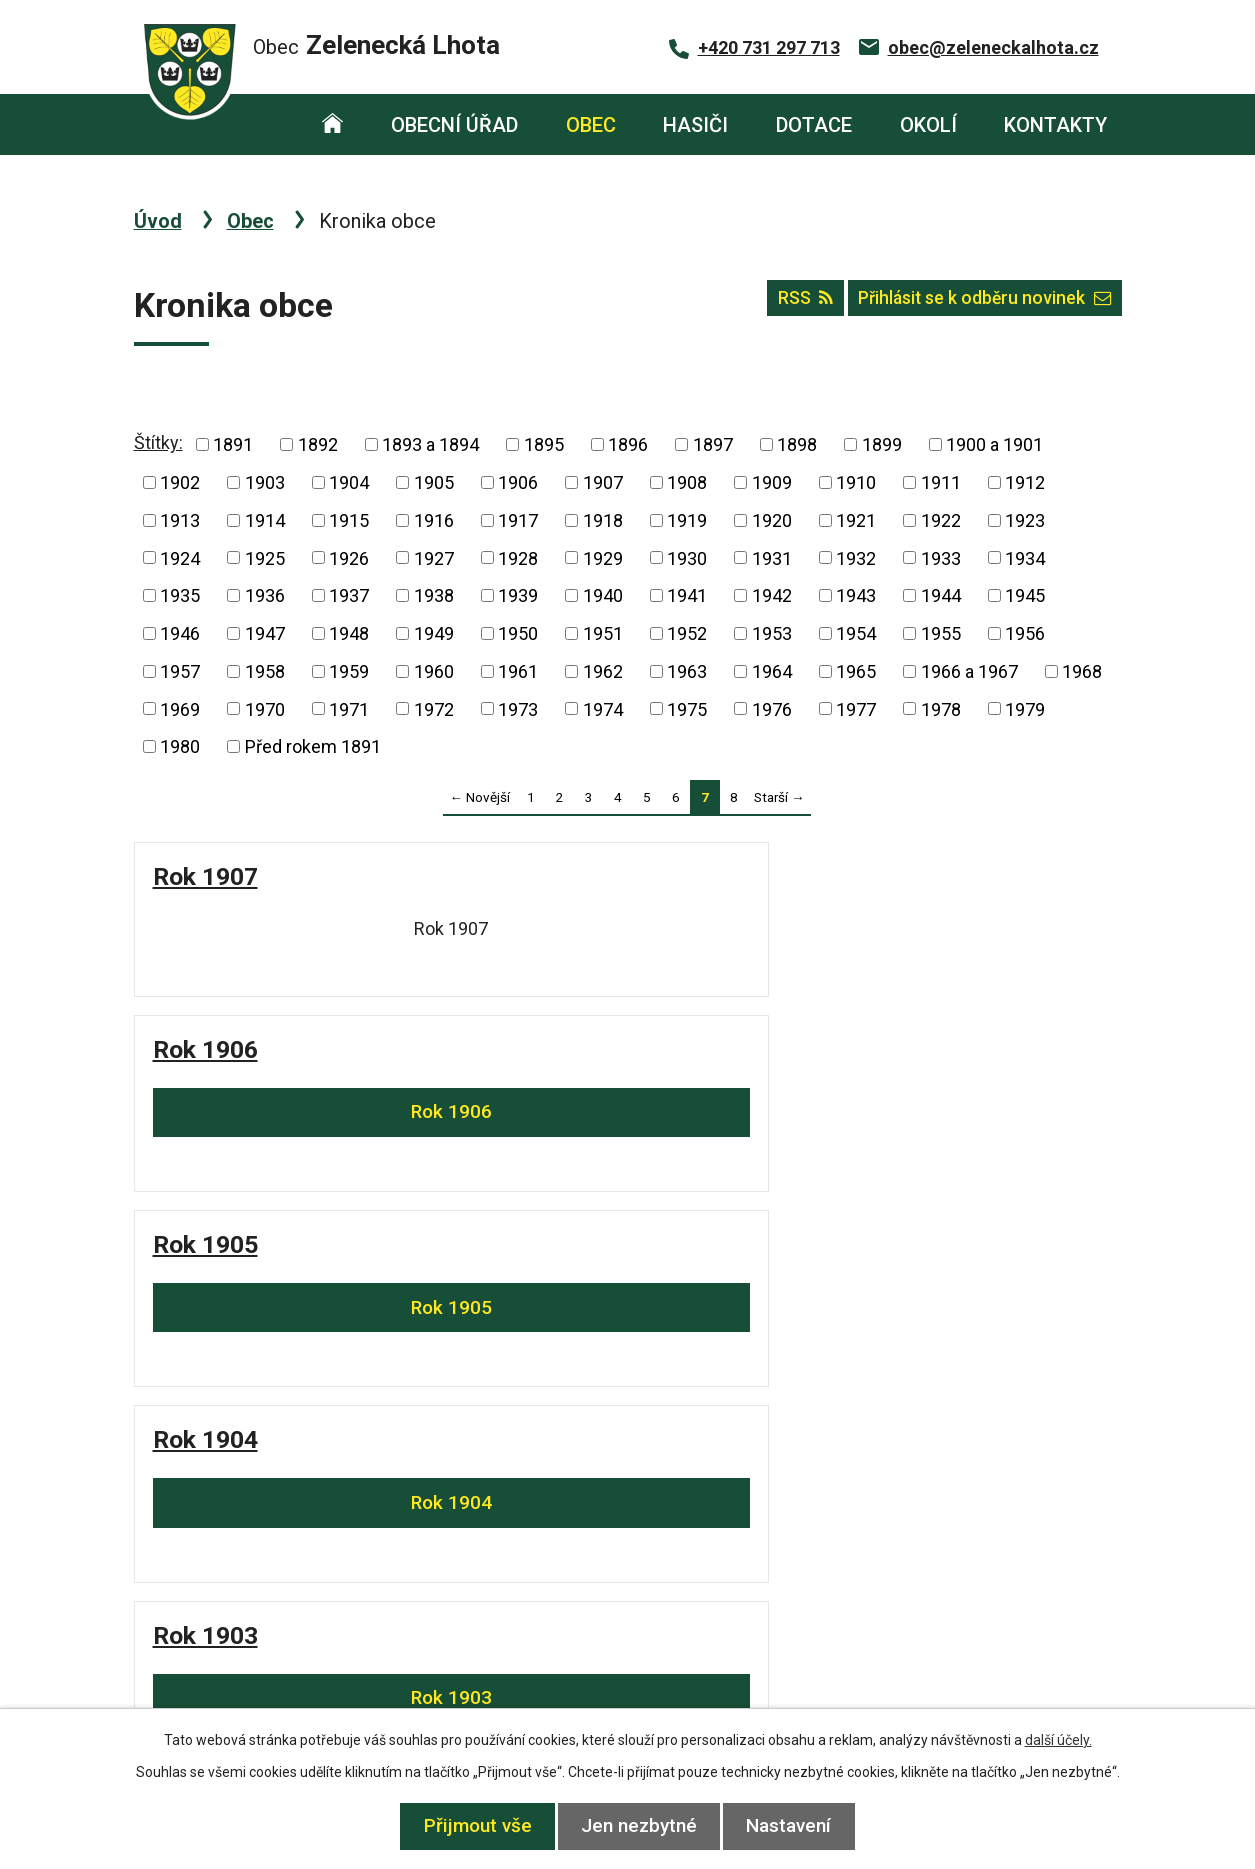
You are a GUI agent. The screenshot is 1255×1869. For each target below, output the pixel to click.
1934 (1025, 557)
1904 (349, 482)
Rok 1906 (456, 876)
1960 (434, 671)
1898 (797, 444)
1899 (882, 444)
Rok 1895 (959, 1297)
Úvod (333, 124)
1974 (603, 708)
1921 (856, 520)
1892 (318, 444)
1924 (180, 557)
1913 (180, 520)
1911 (941, 482)
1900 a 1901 (994, 444)
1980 (180, 746)
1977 (856, 708)
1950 (518, 633)
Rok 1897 (456, 1297)
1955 (941, 633)
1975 (687, 708)
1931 (772, 557)
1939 (518, 595)
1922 (941, 520)
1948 (349, 633)
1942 (772, 595)
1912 (1025, 482)
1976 (772, 708)
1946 (180, 633)
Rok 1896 (708, 1297)
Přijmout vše (467, 1825)
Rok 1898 (205, 1297)
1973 (518, 708)
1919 (687, 520)
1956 (1025, 633)
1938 (434, 595)
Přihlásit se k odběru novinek (972, 305)
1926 (349, 557)
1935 (180, 595)
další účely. (1058, 1740)
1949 (434, 633)
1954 (856, 633)
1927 (434, 557)
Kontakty (1055, 125)
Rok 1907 (205, 876)
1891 (233, 444)
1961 (518, 671)
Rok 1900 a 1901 (749, 1071)
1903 (265, 482)
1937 (349, 595)
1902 (180, 482)
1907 (603, 482)
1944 (941, 595)
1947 (265, 633)
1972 (434, 708)
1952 (687, 633)
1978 (941, 708)
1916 (434, 520)
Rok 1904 (959, 876)
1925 (265, 557)
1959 (349, 671)
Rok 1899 (959, 1071)
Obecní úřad (454, 125)
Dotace (814, 125)
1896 (628, 444)
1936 (265, 595)
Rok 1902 (456, 1071)
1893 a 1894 (430, 444)
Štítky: (158, 442)
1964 (772, 671)
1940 (603, 595)
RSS (772, 305)
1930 (687, 557)
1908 (687, 482)
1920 (772, 520)
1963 (687, 671)
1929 (603, 557)
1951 (603, 633)
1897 (713, 444)
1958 (265, 671)
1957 (180, 671)
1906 (518, 482)
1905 (434, 482)
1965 (856, 671)
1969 (180, 708)
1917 (518, 520)
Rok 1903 (205, 1071)
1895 (544, 444)
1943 (856, 595)
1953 (772, 633)
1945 (1025, 595)
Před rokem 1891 (313, 746)
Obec (591, 125)
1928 (518, 557)
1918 (603, 520)
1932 (856, 557)
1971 (349, 708)
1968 (1082, 671)
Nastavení (799, 1825)
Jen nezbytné (639, 1825)
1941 (687, 595)
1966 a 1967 (969, 671)
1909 (772, 482)
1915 (349, 520)
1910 (856, 482)
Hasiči (695, 125)
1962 (603, 671)
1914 (265, 520)
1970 (265, 708)
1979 (1025, 708)
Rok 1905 (708, 876)
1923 (1025, 520)
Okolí (928, 125)
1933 (941, 557)
